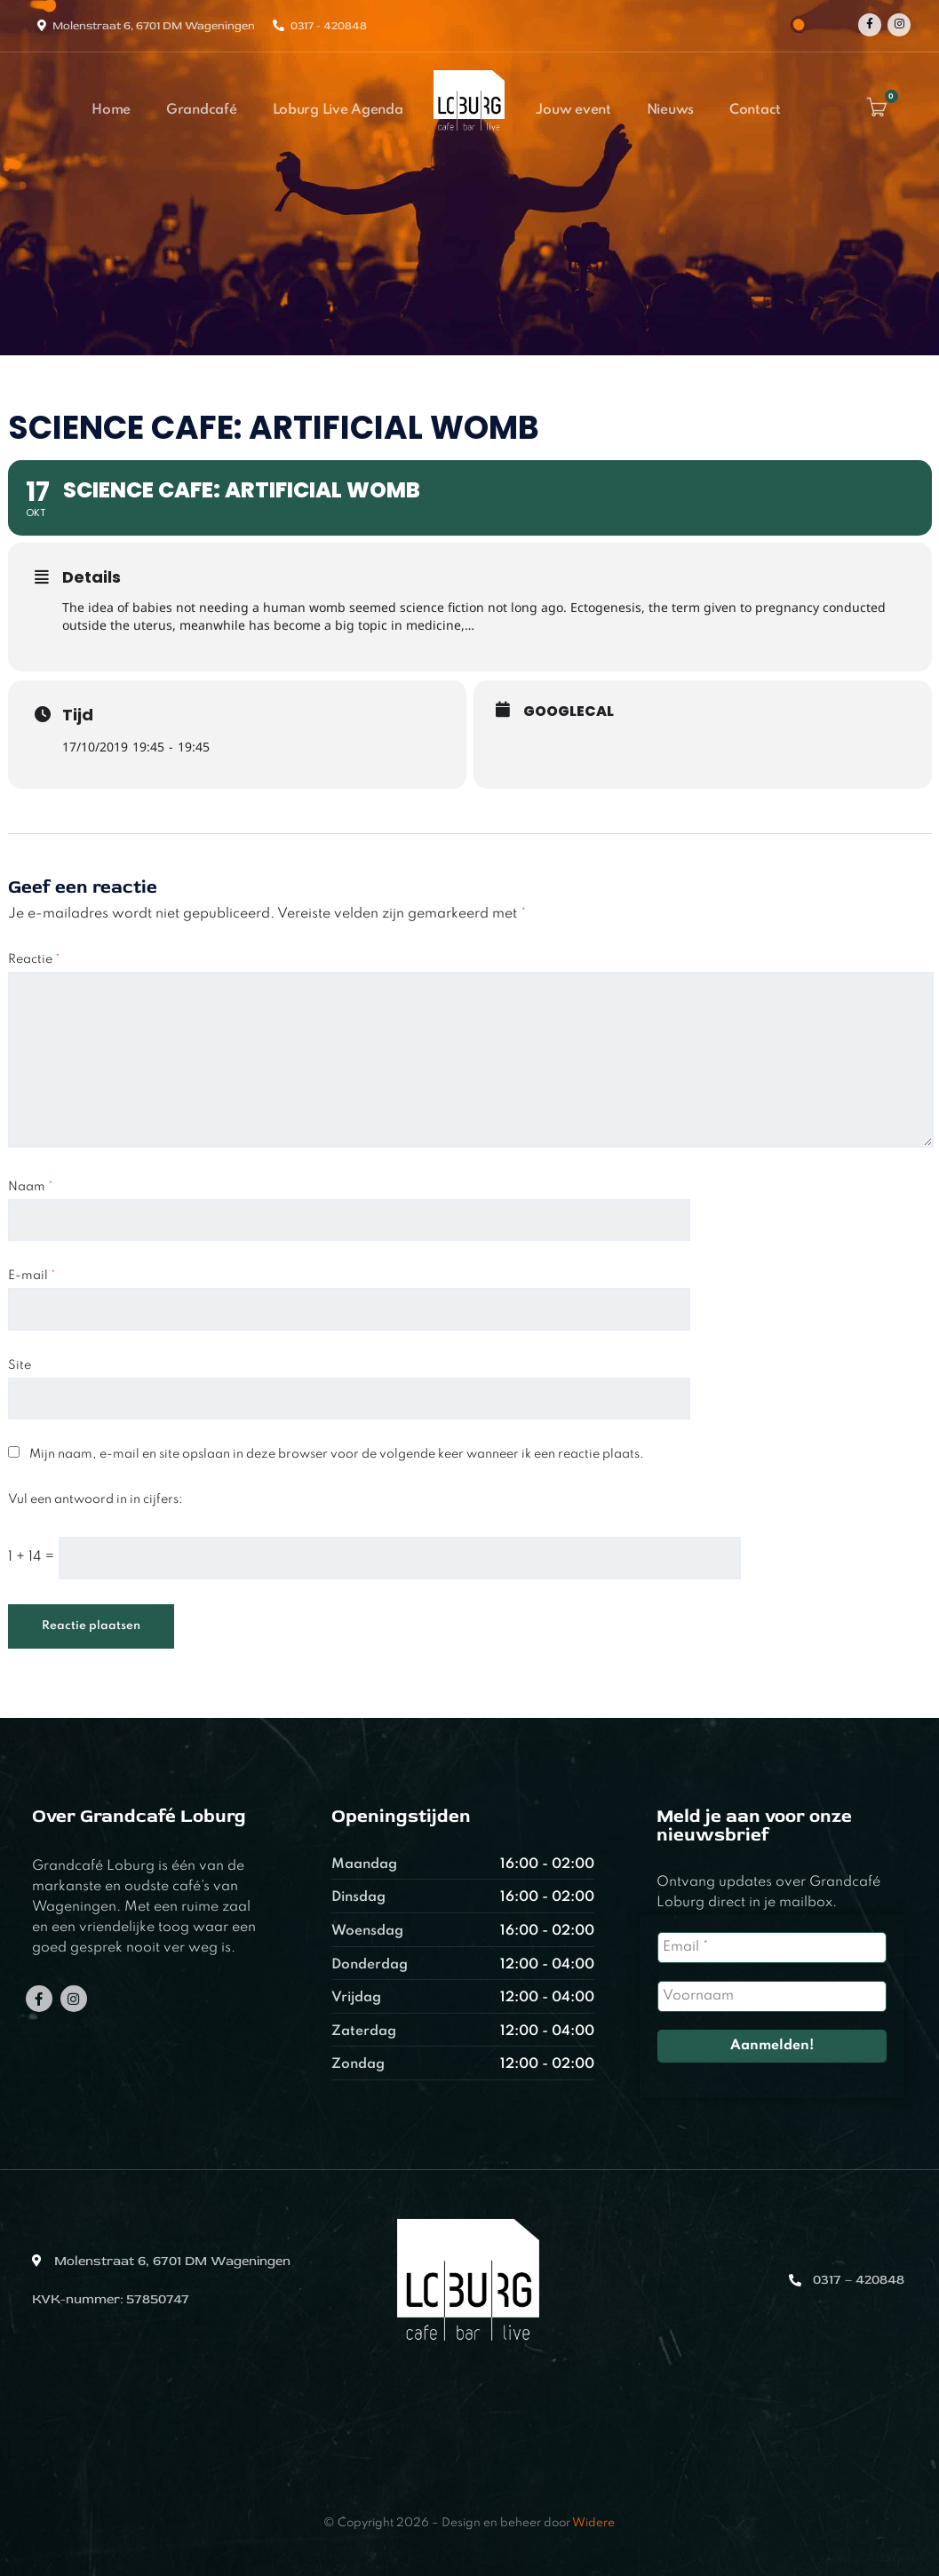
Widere (593, 2523)
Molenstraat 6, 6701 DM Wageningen (153, 26)
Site (19, 1365)
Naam (30, 1187)
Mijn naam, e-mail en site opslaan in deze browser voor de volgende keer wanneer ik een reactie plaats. (336, 1454)
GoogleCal (568, 711)
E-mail (32, 1275)
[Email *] (772, 1947)
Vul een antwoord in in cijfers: (95, 1499)
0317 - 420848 (328, 26)
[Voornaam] (772, 1996)
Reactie (34, 959)
